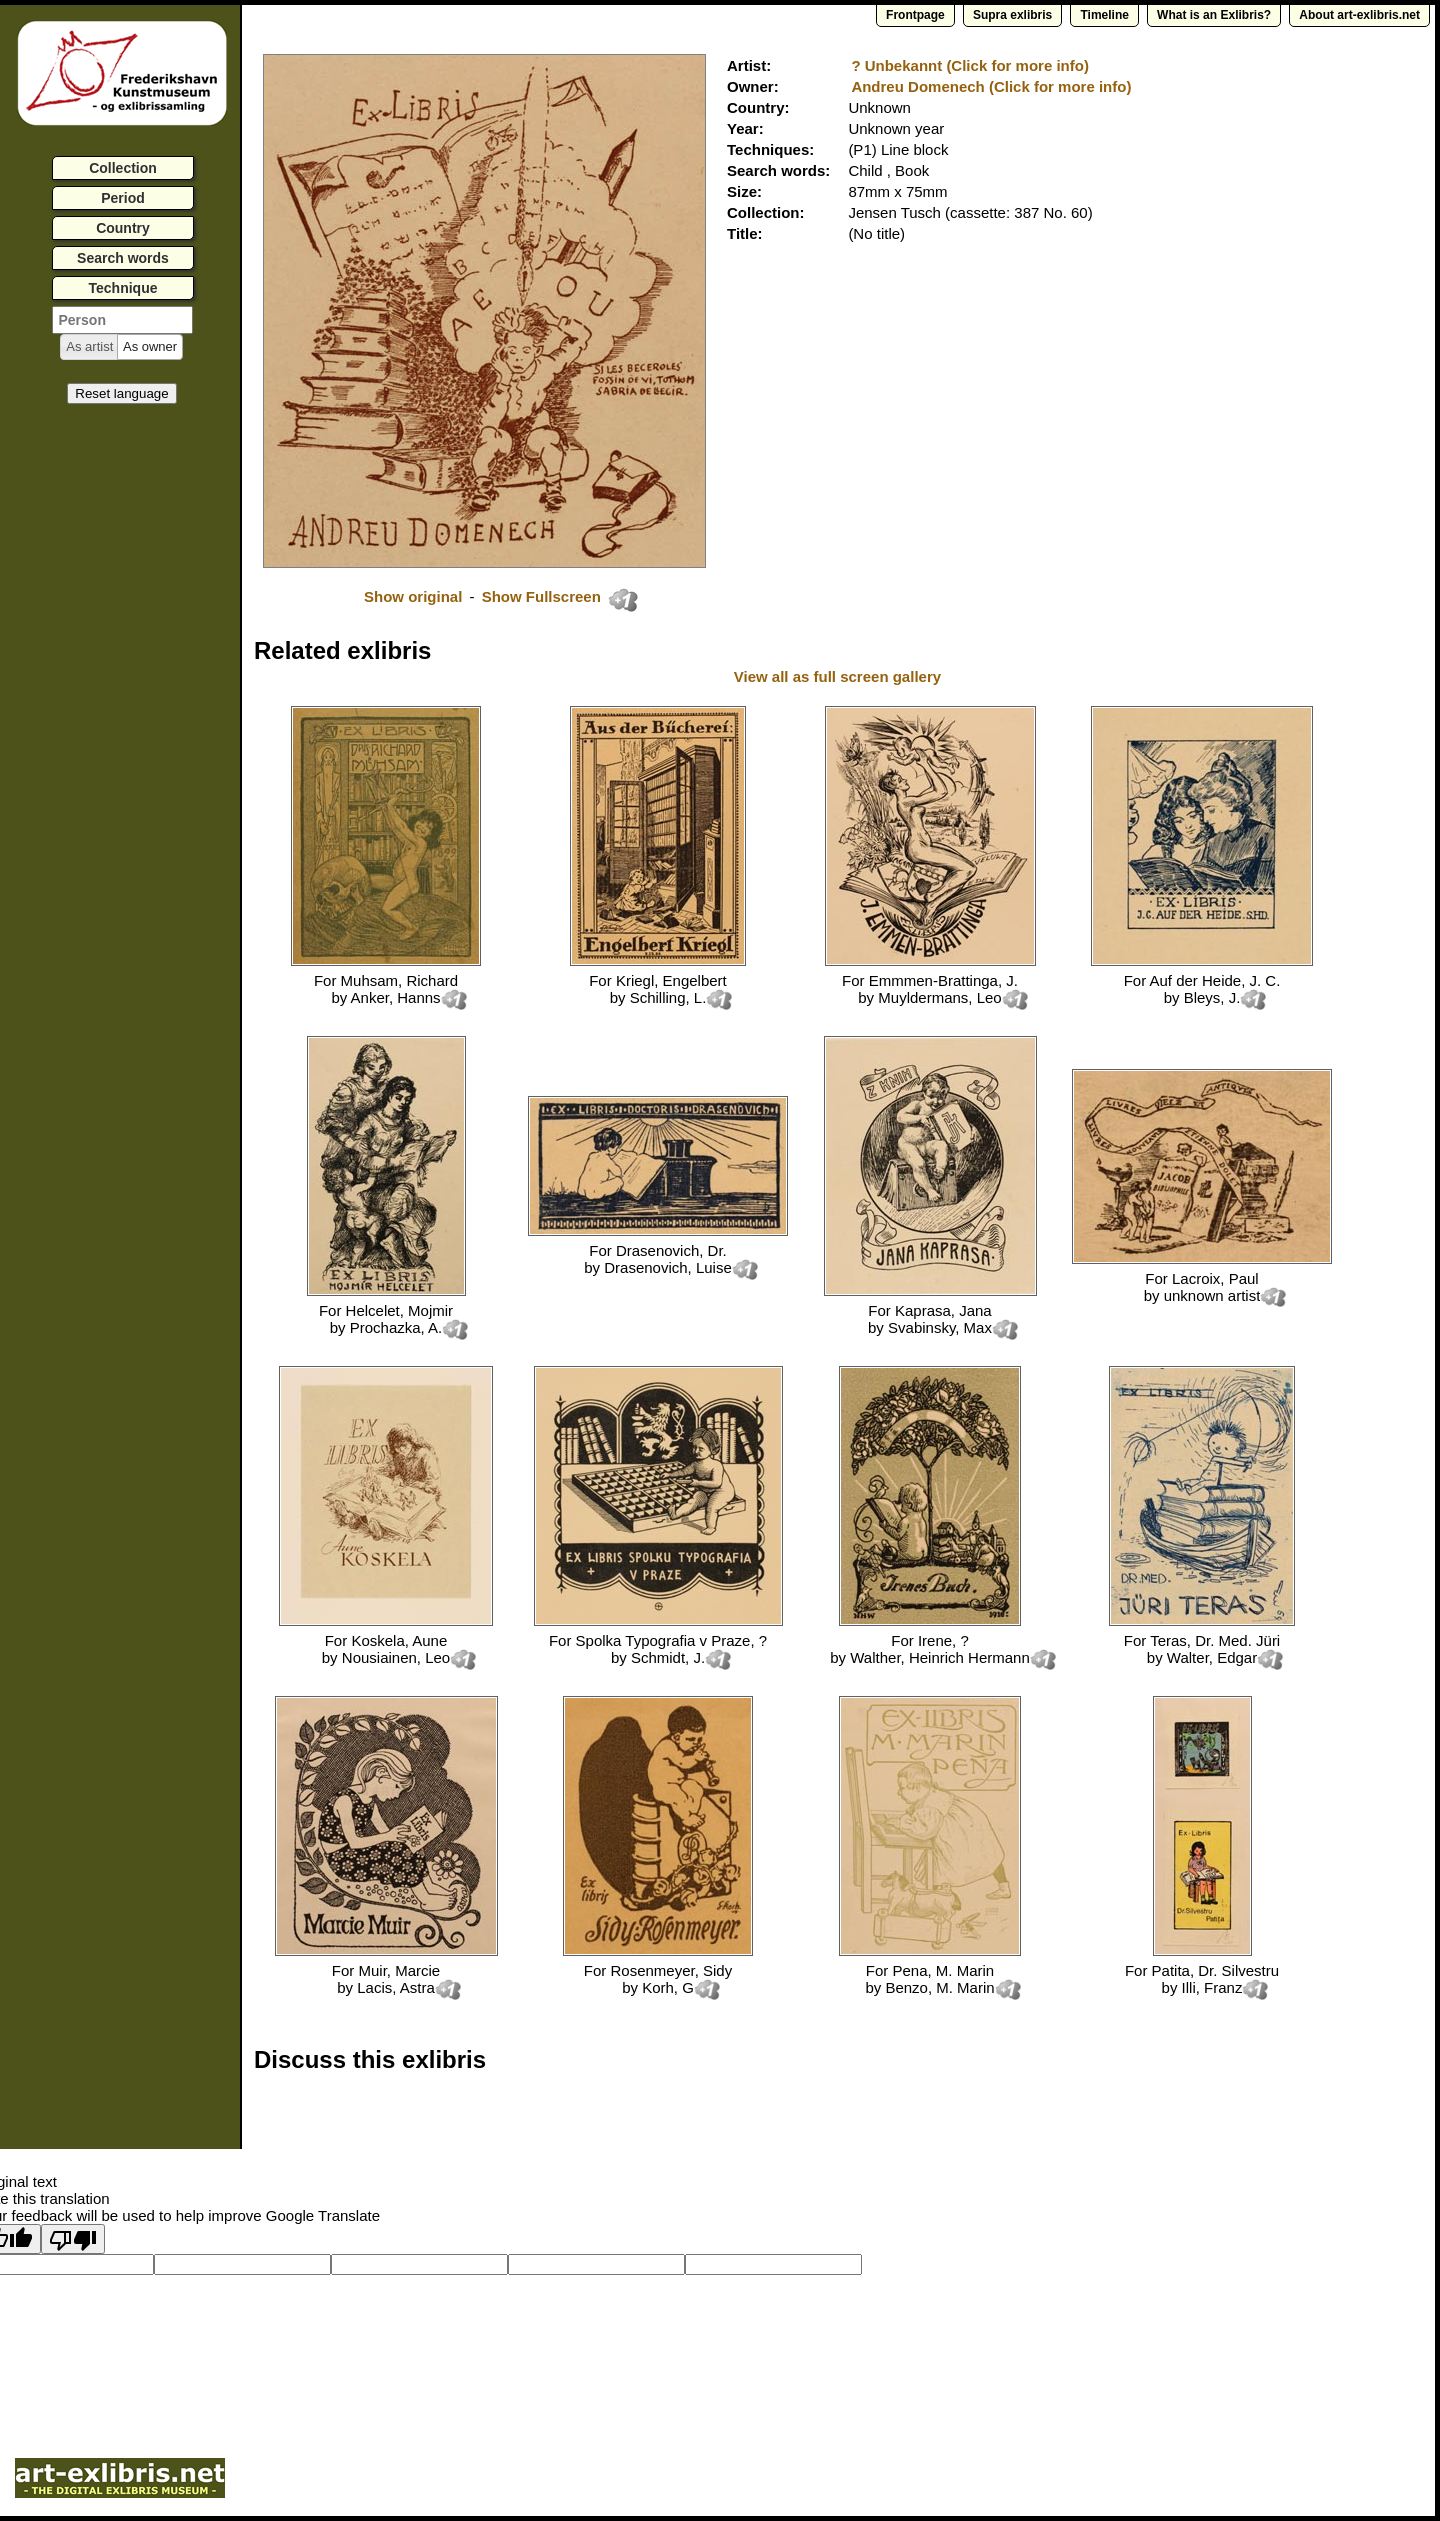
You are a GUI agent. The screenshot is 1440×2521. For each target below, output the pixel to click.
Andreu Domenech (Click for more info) (991, 86)
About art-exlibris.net (1359, 15)
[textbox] (122, 320)
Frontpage (915, 15)
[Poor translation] (73, 2239)
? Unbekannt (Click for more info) (970, 65)
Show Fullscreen (543, 596)
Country (123, 228)
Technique (123, 288)
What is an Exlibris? (1214, 15)
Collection (123, 168)
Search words (123, 258)
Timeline (1104, 15)
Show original (413, 596)
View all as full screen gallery (840, 676)
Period (123, 198)
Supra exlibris (1012, 15)
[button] (89, 347)
